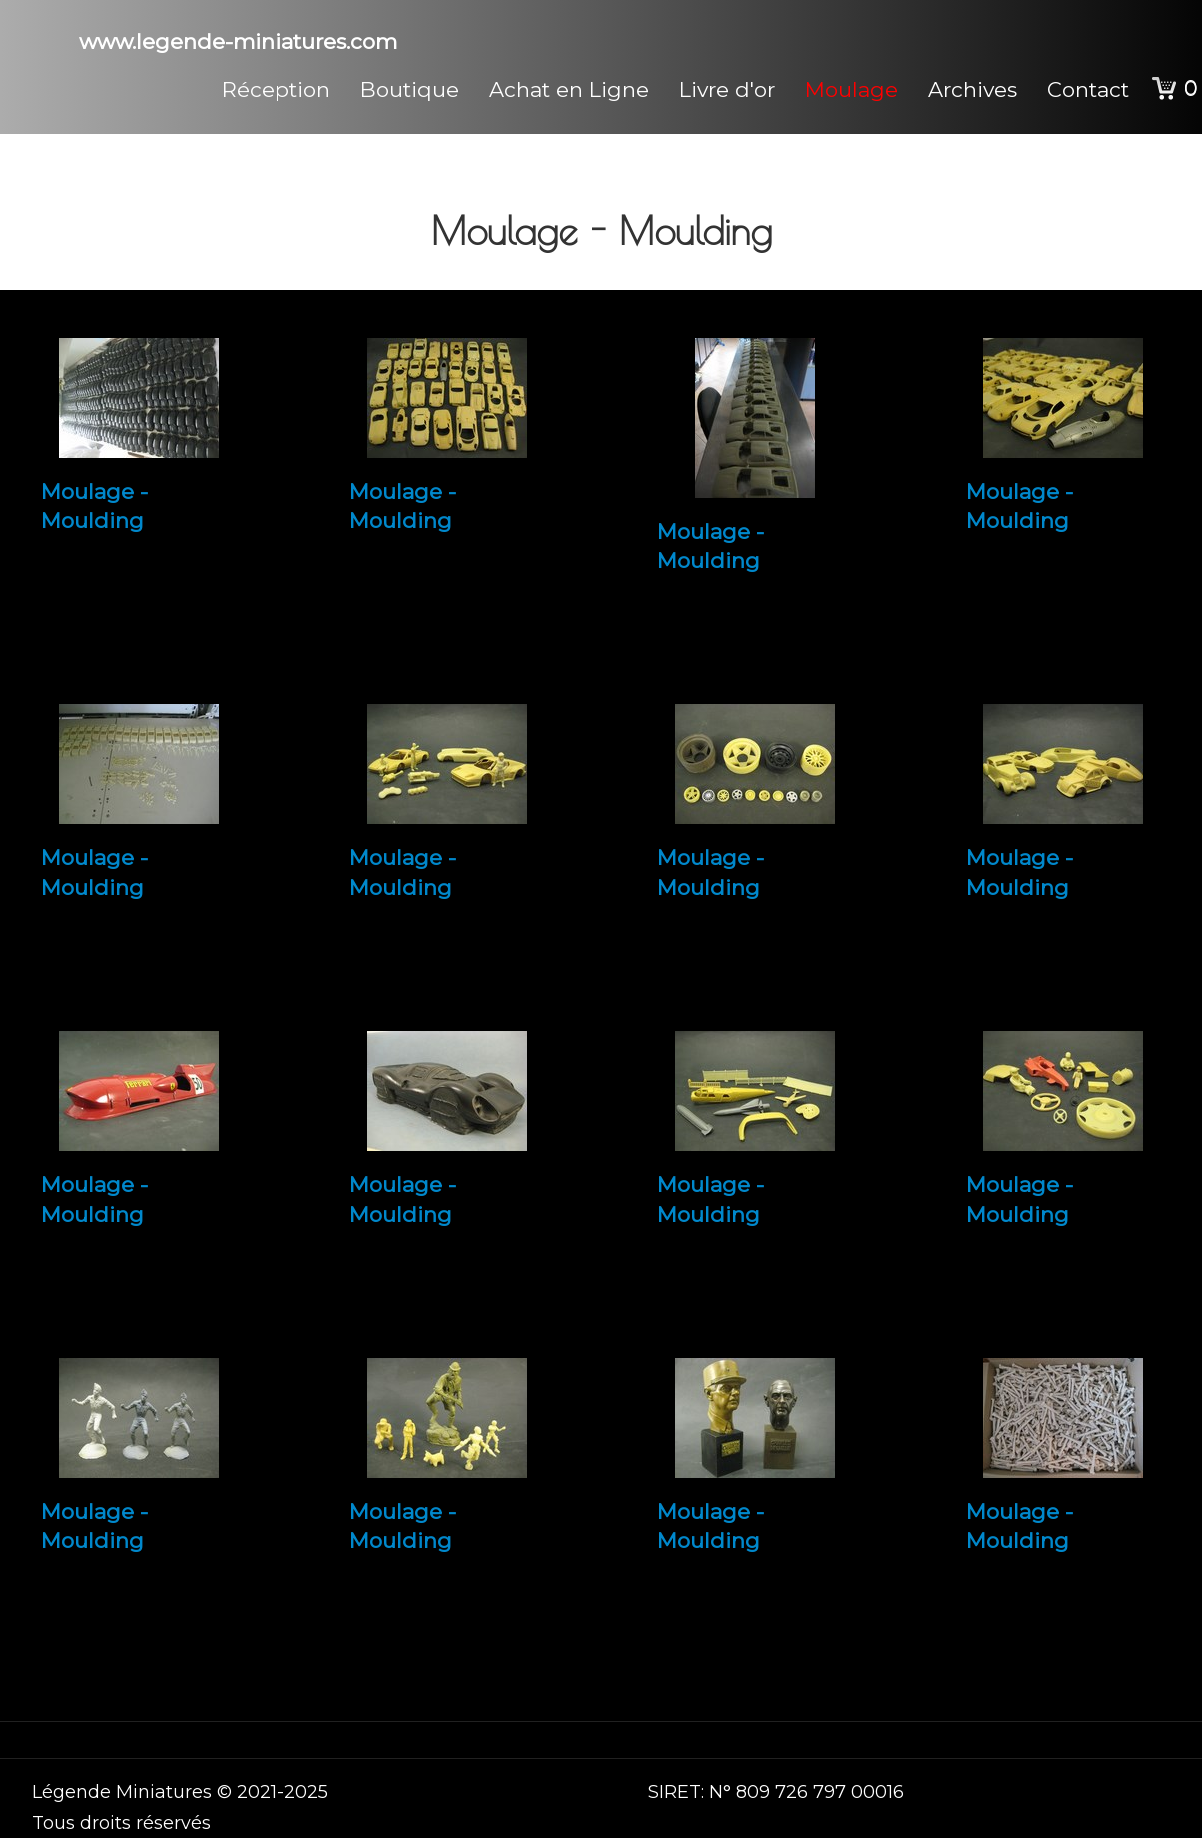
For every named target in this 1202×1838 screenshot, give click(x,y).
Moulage (851, 89)
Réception (276, 89)
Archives (972, 89)
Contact (1088, 89)
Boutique (409, 89)
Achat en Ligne (569, 89)
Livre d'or (727, 89)
